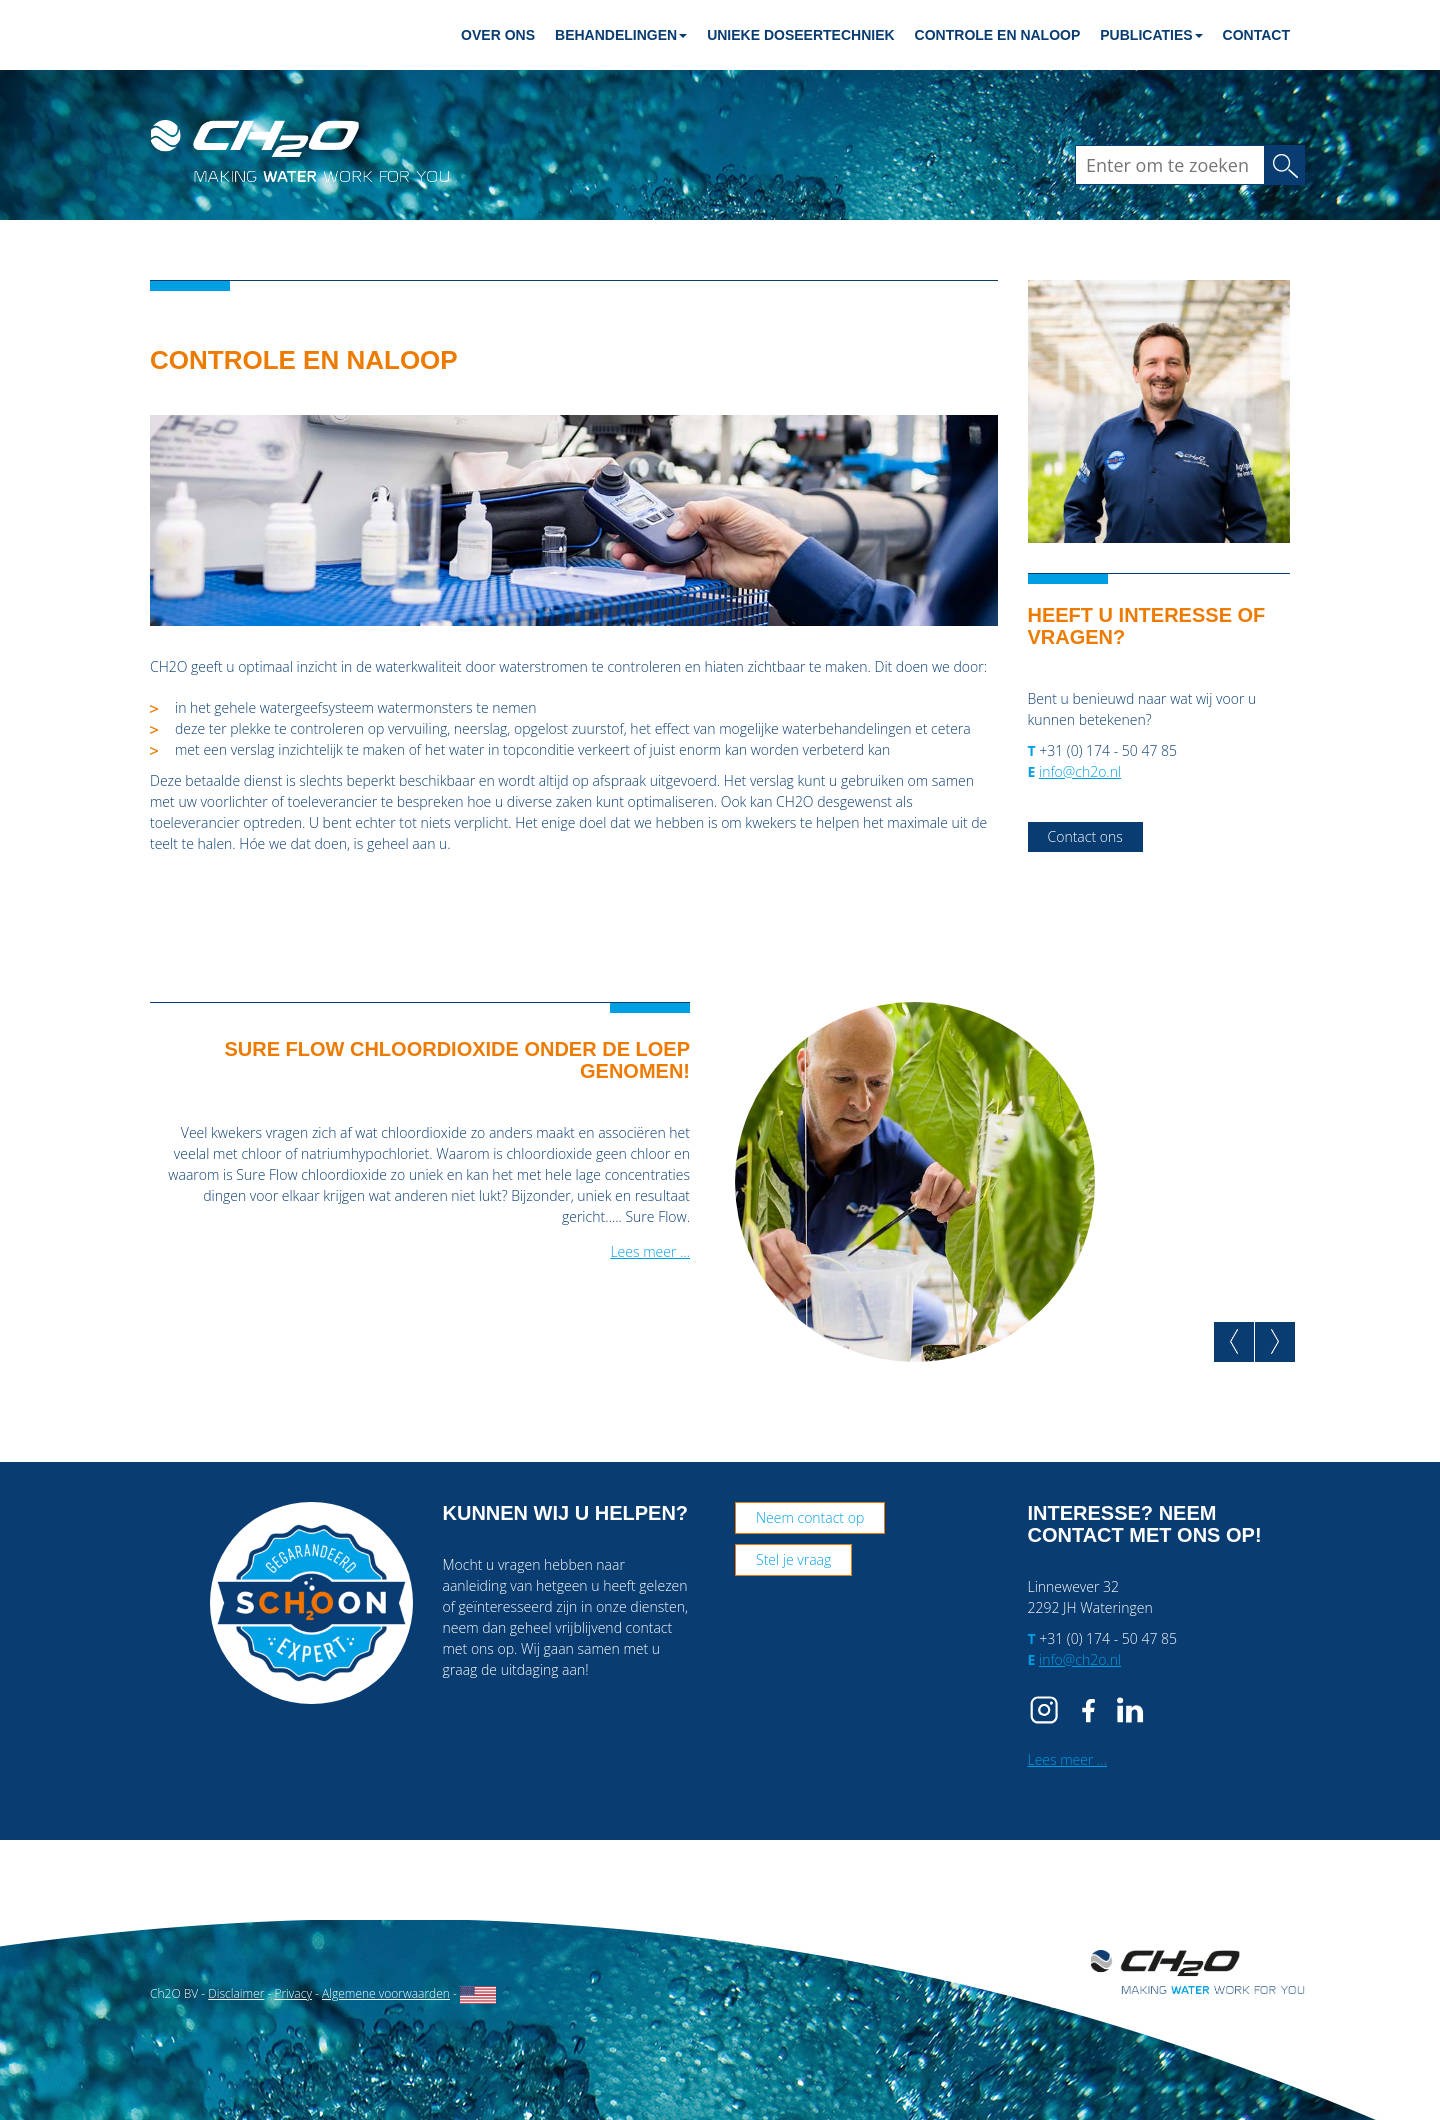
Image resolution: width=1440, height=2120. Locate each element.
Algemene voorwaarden (386, 1993)
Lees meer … (650, 1251)
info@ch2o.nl (1080, 771)
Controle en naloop (998, 35)
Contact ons (1085, 836)
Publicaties (1151, 35)
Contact (1256, 35)
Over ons (498, 35)
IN (1130, 1710)
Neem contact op (810, 1517)
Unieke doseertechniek (800, 35)
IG (1048, 1710)
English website (478, 1995)
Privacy (292, 1993)
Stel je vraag (793, 1559)
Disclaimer (236, 1993)
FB (1089, 1710)
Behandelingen (621, 35)
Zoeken (1291, 164)
